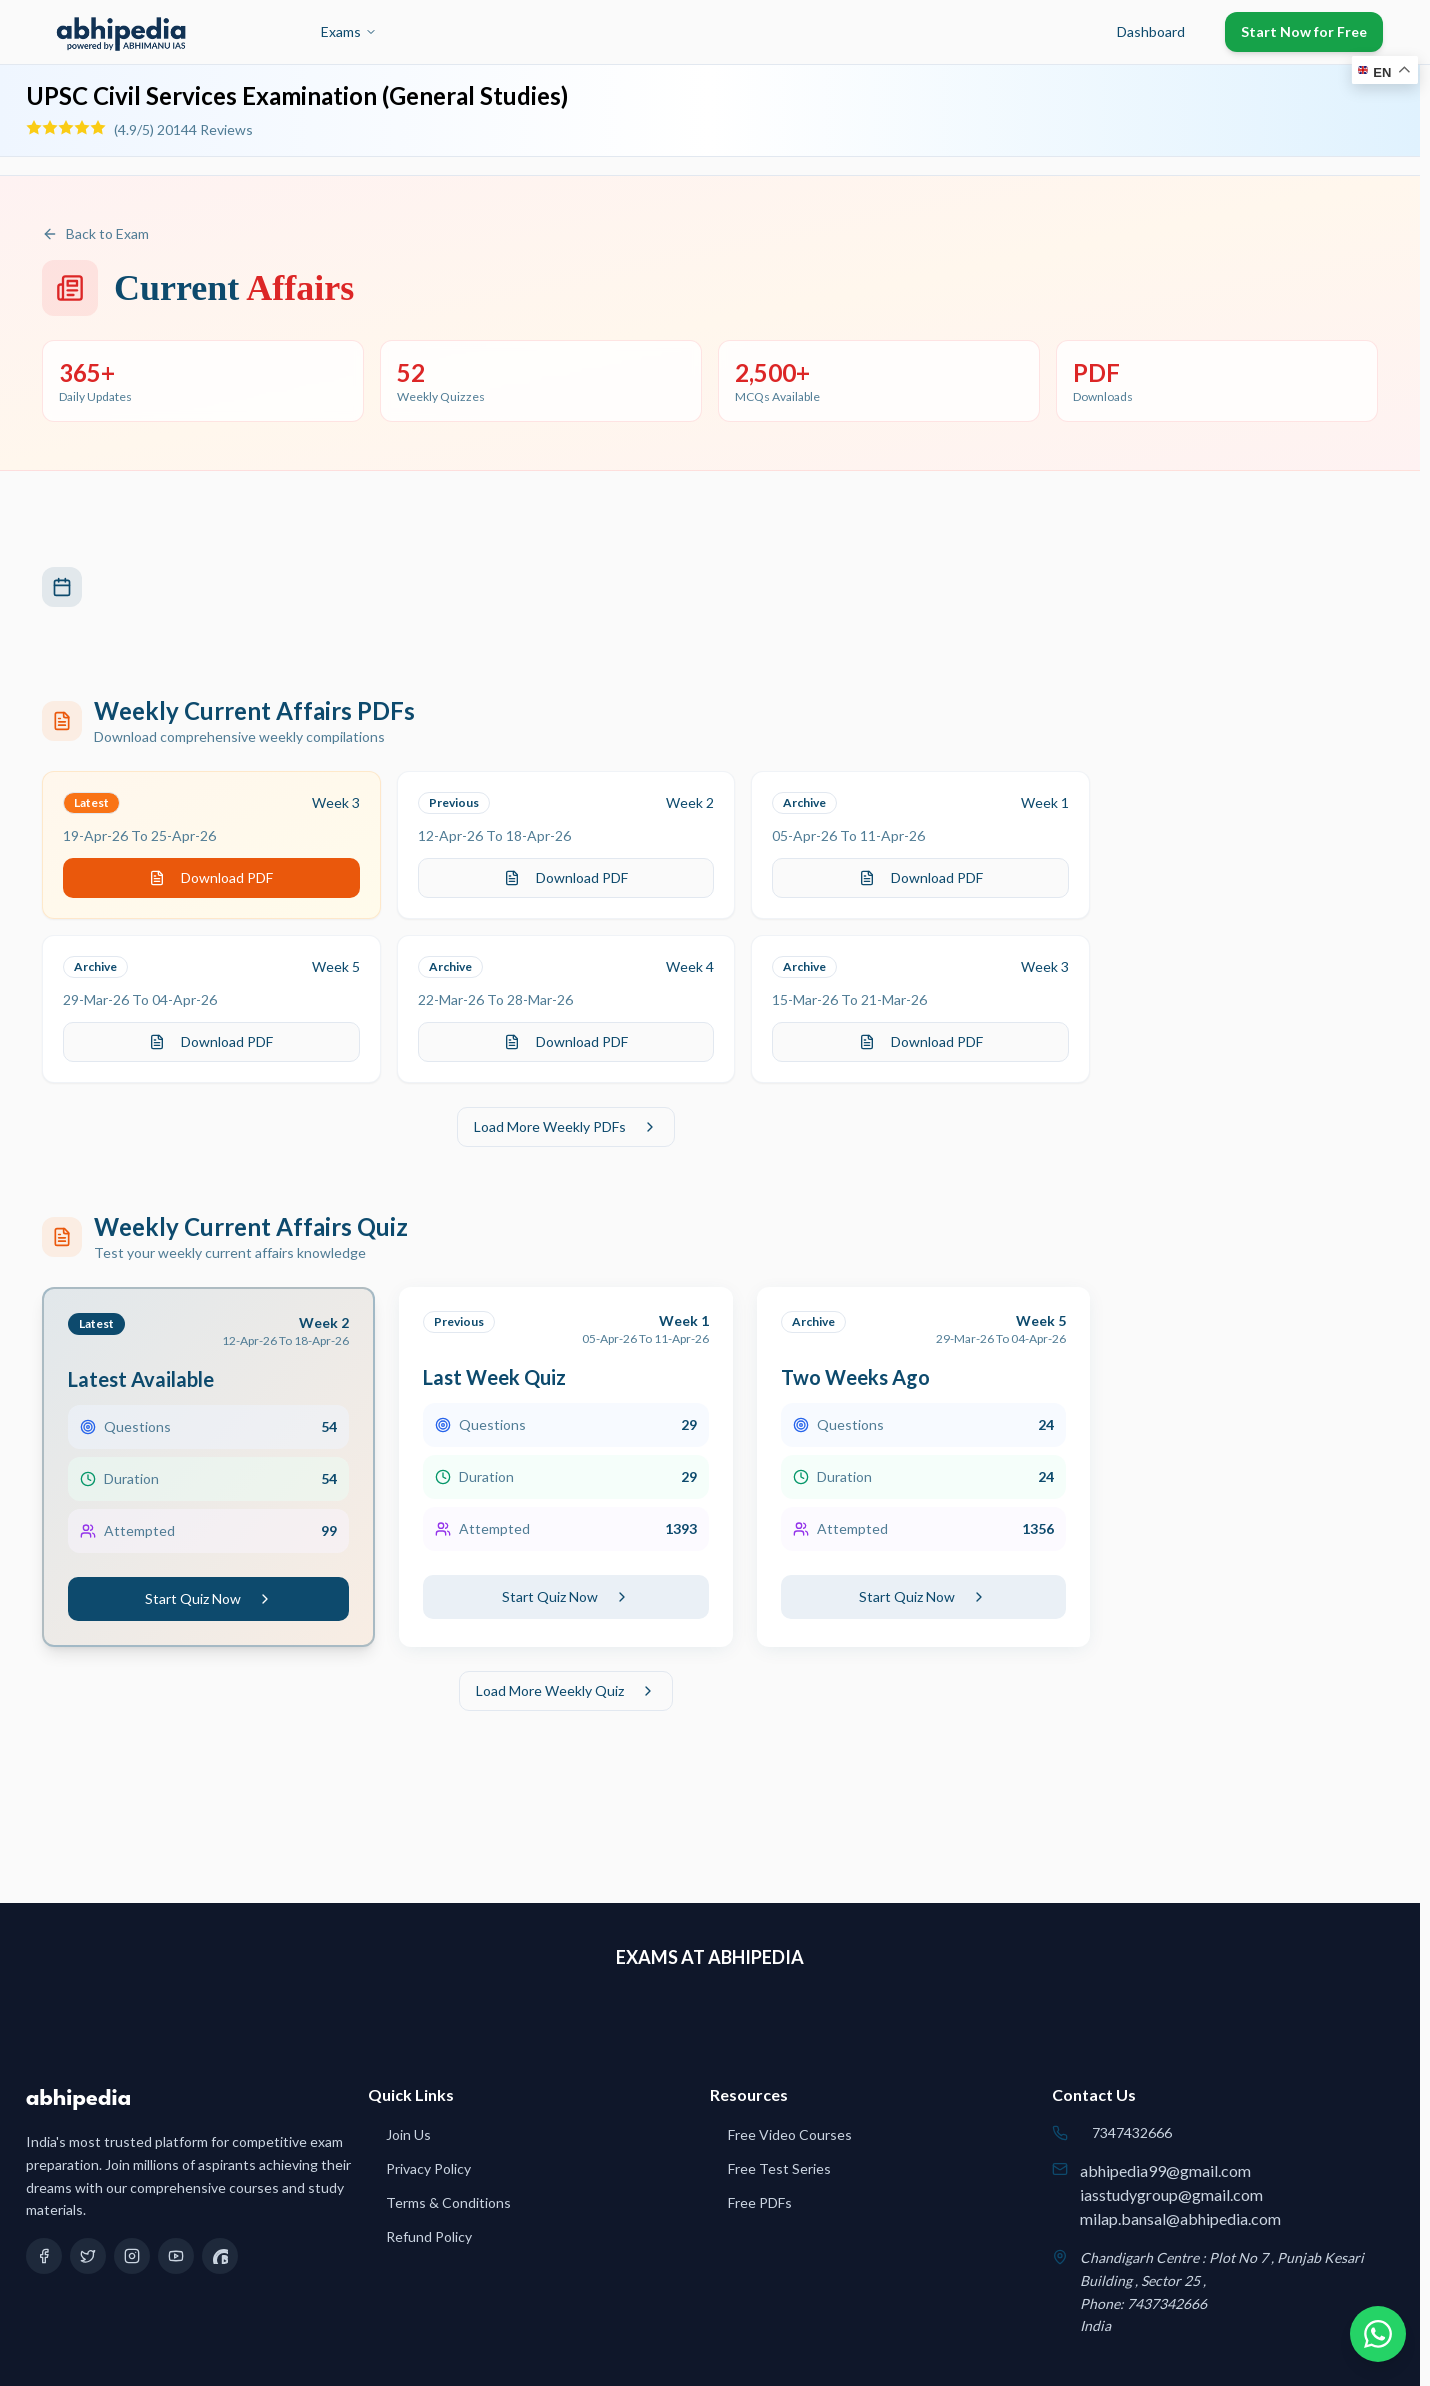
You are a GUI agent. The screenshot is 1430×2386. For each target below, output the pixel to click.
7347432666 (1132, 2132)
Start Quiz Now (209, 1598)
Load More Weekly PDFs (566, 1126)
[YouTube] (176, 2256)
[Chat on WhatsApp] (1378, 2334)
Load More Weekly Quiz (566, 1690)
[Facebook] (44, 2256)
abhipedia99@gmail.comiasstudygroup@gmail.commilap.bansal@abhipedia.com (1180, 2194)
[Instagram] (132, 2256)
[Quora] (220, 2256)
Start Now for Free (1304, 31)
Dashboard (1151, 31)
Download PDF (211, 877)
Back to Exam (95, 233)
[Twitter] (88, 2256)
